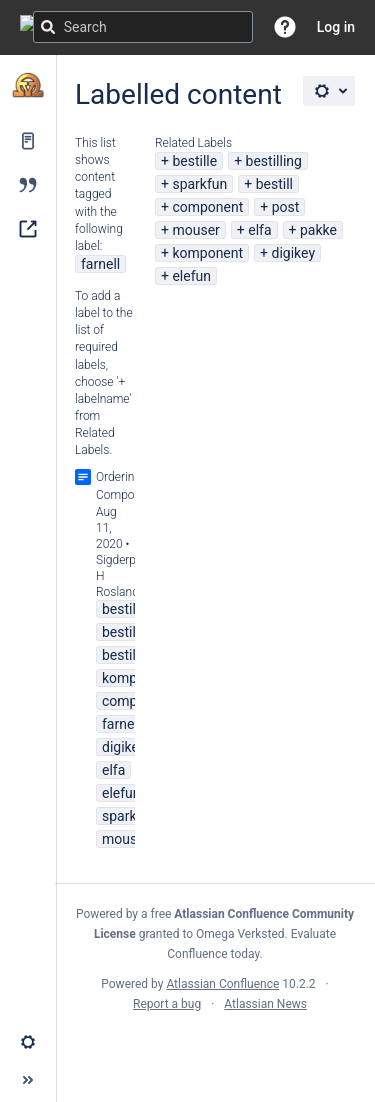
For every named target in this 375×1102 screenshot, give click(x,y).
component (207, 207)
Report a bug (167, 1004)
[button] (285, 27)
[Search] (48, 27)
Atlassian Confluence (222, 984)
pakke (318, 230)
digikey (293, 253)
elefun (191, 276)
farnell (100, 264)
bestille (194, 161)
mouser (195, 230)
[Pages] (28, 141)
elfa (259, 230)
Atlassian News (265, 1004)
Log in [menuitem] (336, 27)
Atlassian (215, 1048)
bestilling (274, 161)
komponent (207, 253)
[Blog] (28, 185)
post (286, 207)
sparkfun (199, 184)
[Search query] (143, 27)
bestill (274, 184)
